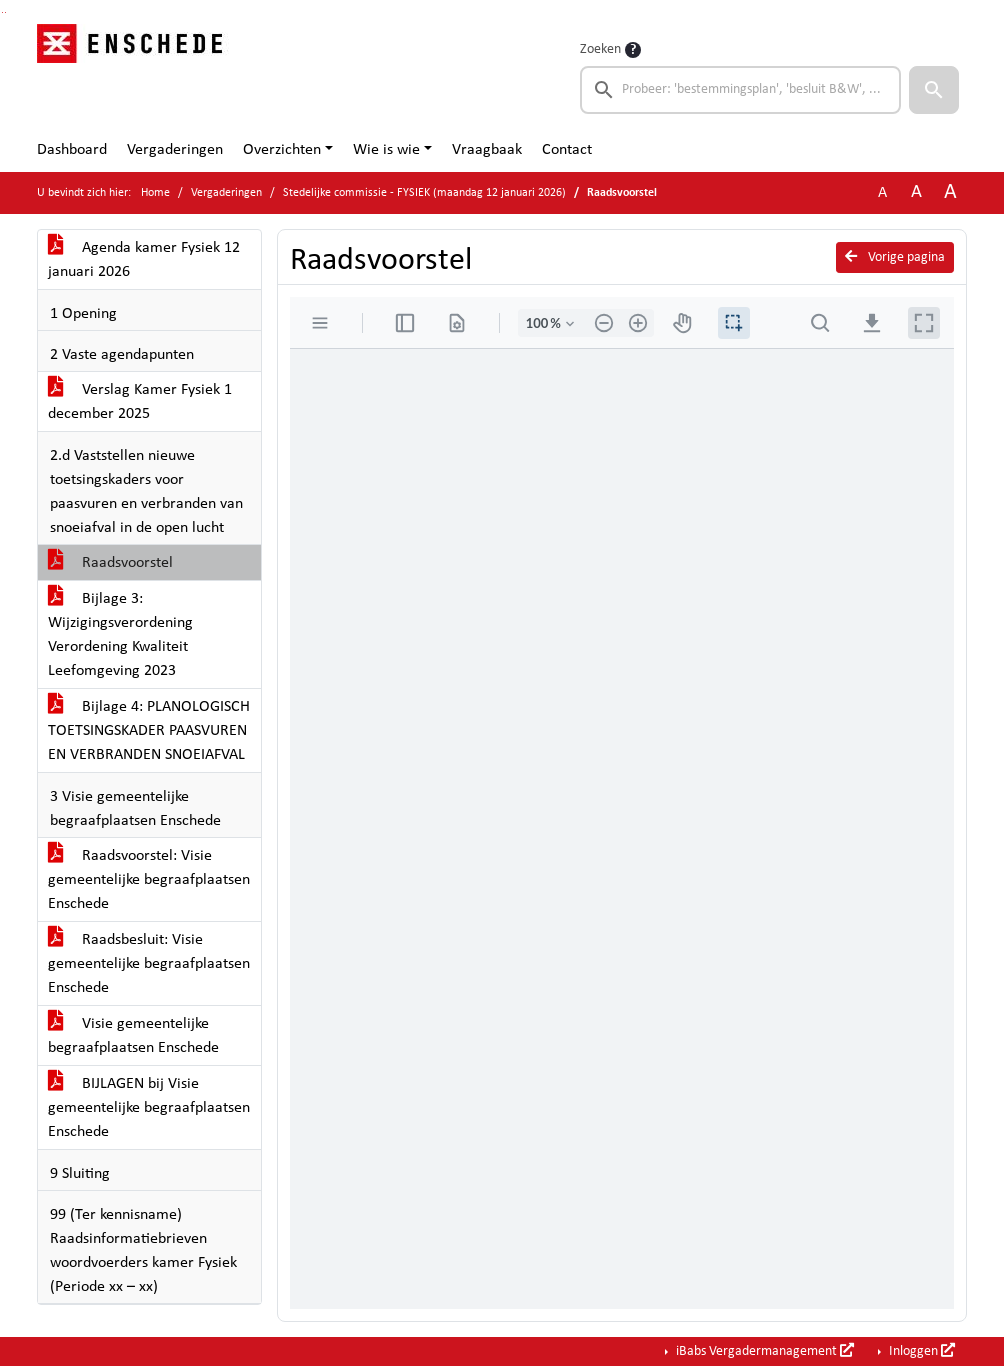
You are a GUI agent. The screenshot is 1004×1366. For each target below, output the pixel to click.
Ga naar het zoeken (2, 12)
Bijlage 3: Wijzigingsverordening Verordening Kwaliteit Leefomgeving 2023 (120, 635)
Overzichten (282, 150)
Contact (567, 150)
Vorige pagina (895, 257)
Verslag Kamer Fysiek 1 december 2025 (140, 402)
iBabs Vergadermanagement (763, 1351)
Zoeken (600, 49)
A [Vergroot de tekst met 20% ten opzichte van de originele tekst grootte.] (916, 192)
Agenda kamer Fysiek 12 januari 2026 (144, 260)
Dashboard (72, 150)
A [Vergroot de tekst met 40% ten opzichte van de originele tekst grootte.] (950, 192)
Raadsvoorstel (110, 563)
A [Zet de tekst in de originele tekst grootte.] (882, 193)
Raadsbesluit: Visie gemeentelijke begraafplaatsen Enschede (149, 964)
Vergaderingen (175, 150)
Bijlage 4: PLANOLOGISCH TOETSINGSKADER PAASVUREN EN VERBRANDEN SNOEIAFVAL (149, 731)
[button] (934, 90)
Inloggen (920, 1351)
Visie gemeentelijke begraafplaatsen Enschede (133, 1036)
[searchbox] (740, 90)
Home (155, 193)
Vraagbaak (487, 150)
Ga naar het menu (5, 12)
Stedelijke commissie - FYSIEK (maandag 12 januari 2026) (424, 193)
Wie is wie (386, 150)
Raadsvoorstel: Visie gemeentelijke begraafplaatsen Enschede (149, 880)
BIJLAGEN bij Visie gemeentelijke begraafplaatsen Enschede (149, 1108)
